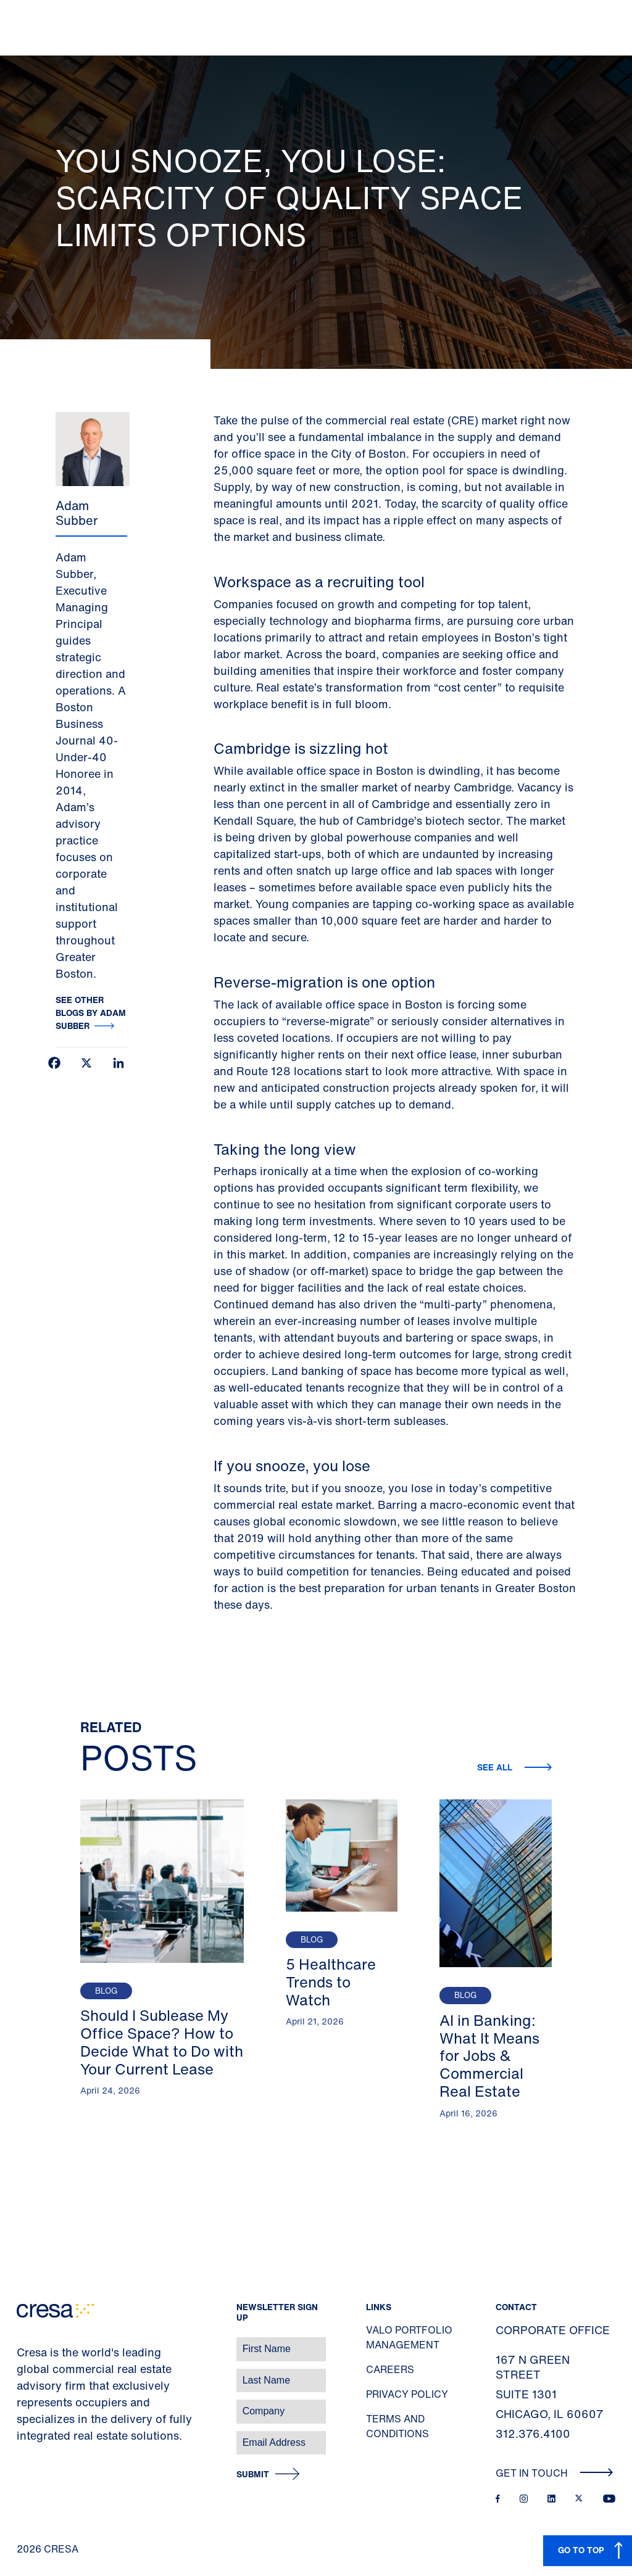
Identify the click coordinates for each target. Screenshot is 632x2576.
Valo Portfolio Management (409, 2337)
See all (496, 1767)
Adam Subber (77, 513)
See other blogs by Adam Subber (91, 1012)
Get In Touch (554, 2473)
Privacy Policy (407, 2394)
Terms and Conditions (397, 2426)
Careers (390, 2369)
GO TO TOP (581, 2549)
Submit (252, 2474)
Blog (106, 1991)
